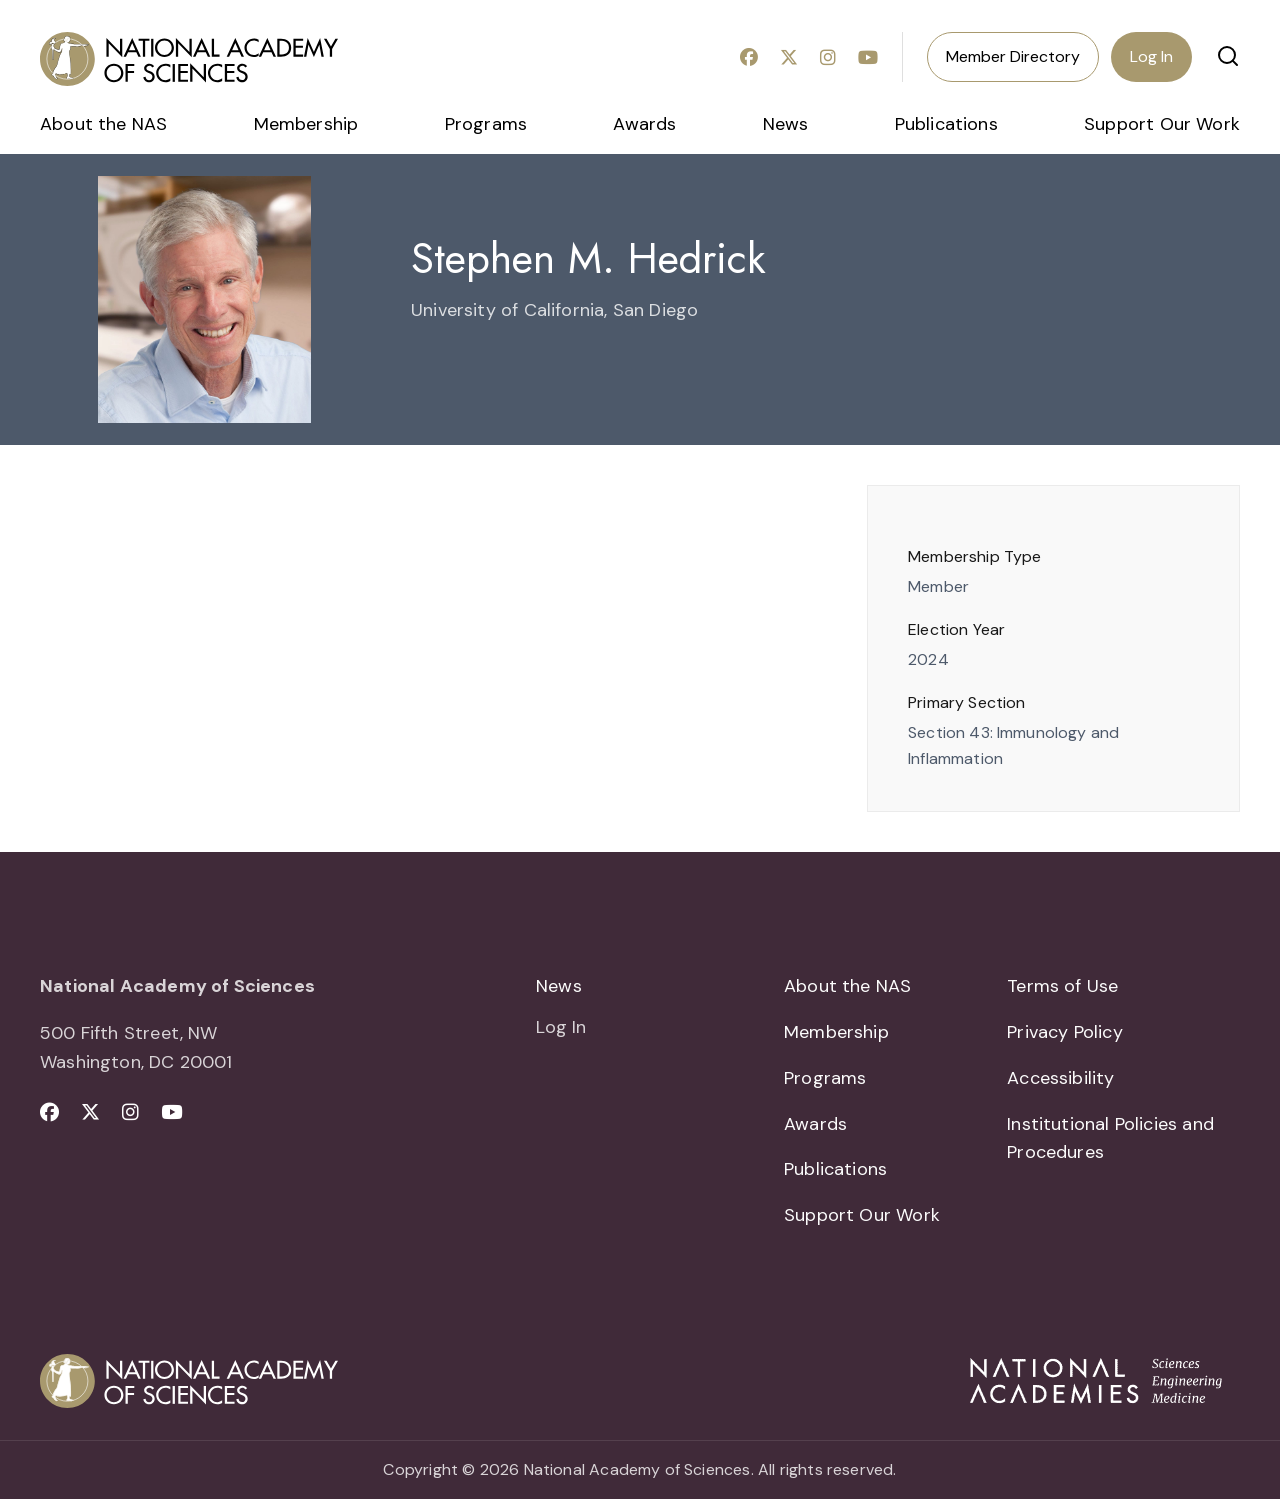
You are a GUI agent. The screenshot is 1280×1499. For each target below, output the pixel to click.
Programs (486, 124)
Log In (1151, 56)
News (786, 124)
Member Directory (1013, 56)
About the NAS (103, 124)
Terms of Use (1062, 986)
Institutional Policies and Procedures (1110, 1138)
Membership (306, 124)
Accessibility (1060, 1078)
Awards (644, 124)
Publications (946, 124)
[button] (1228, 56)
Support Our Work (1162, 124)
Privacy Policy (1065, 1032)
